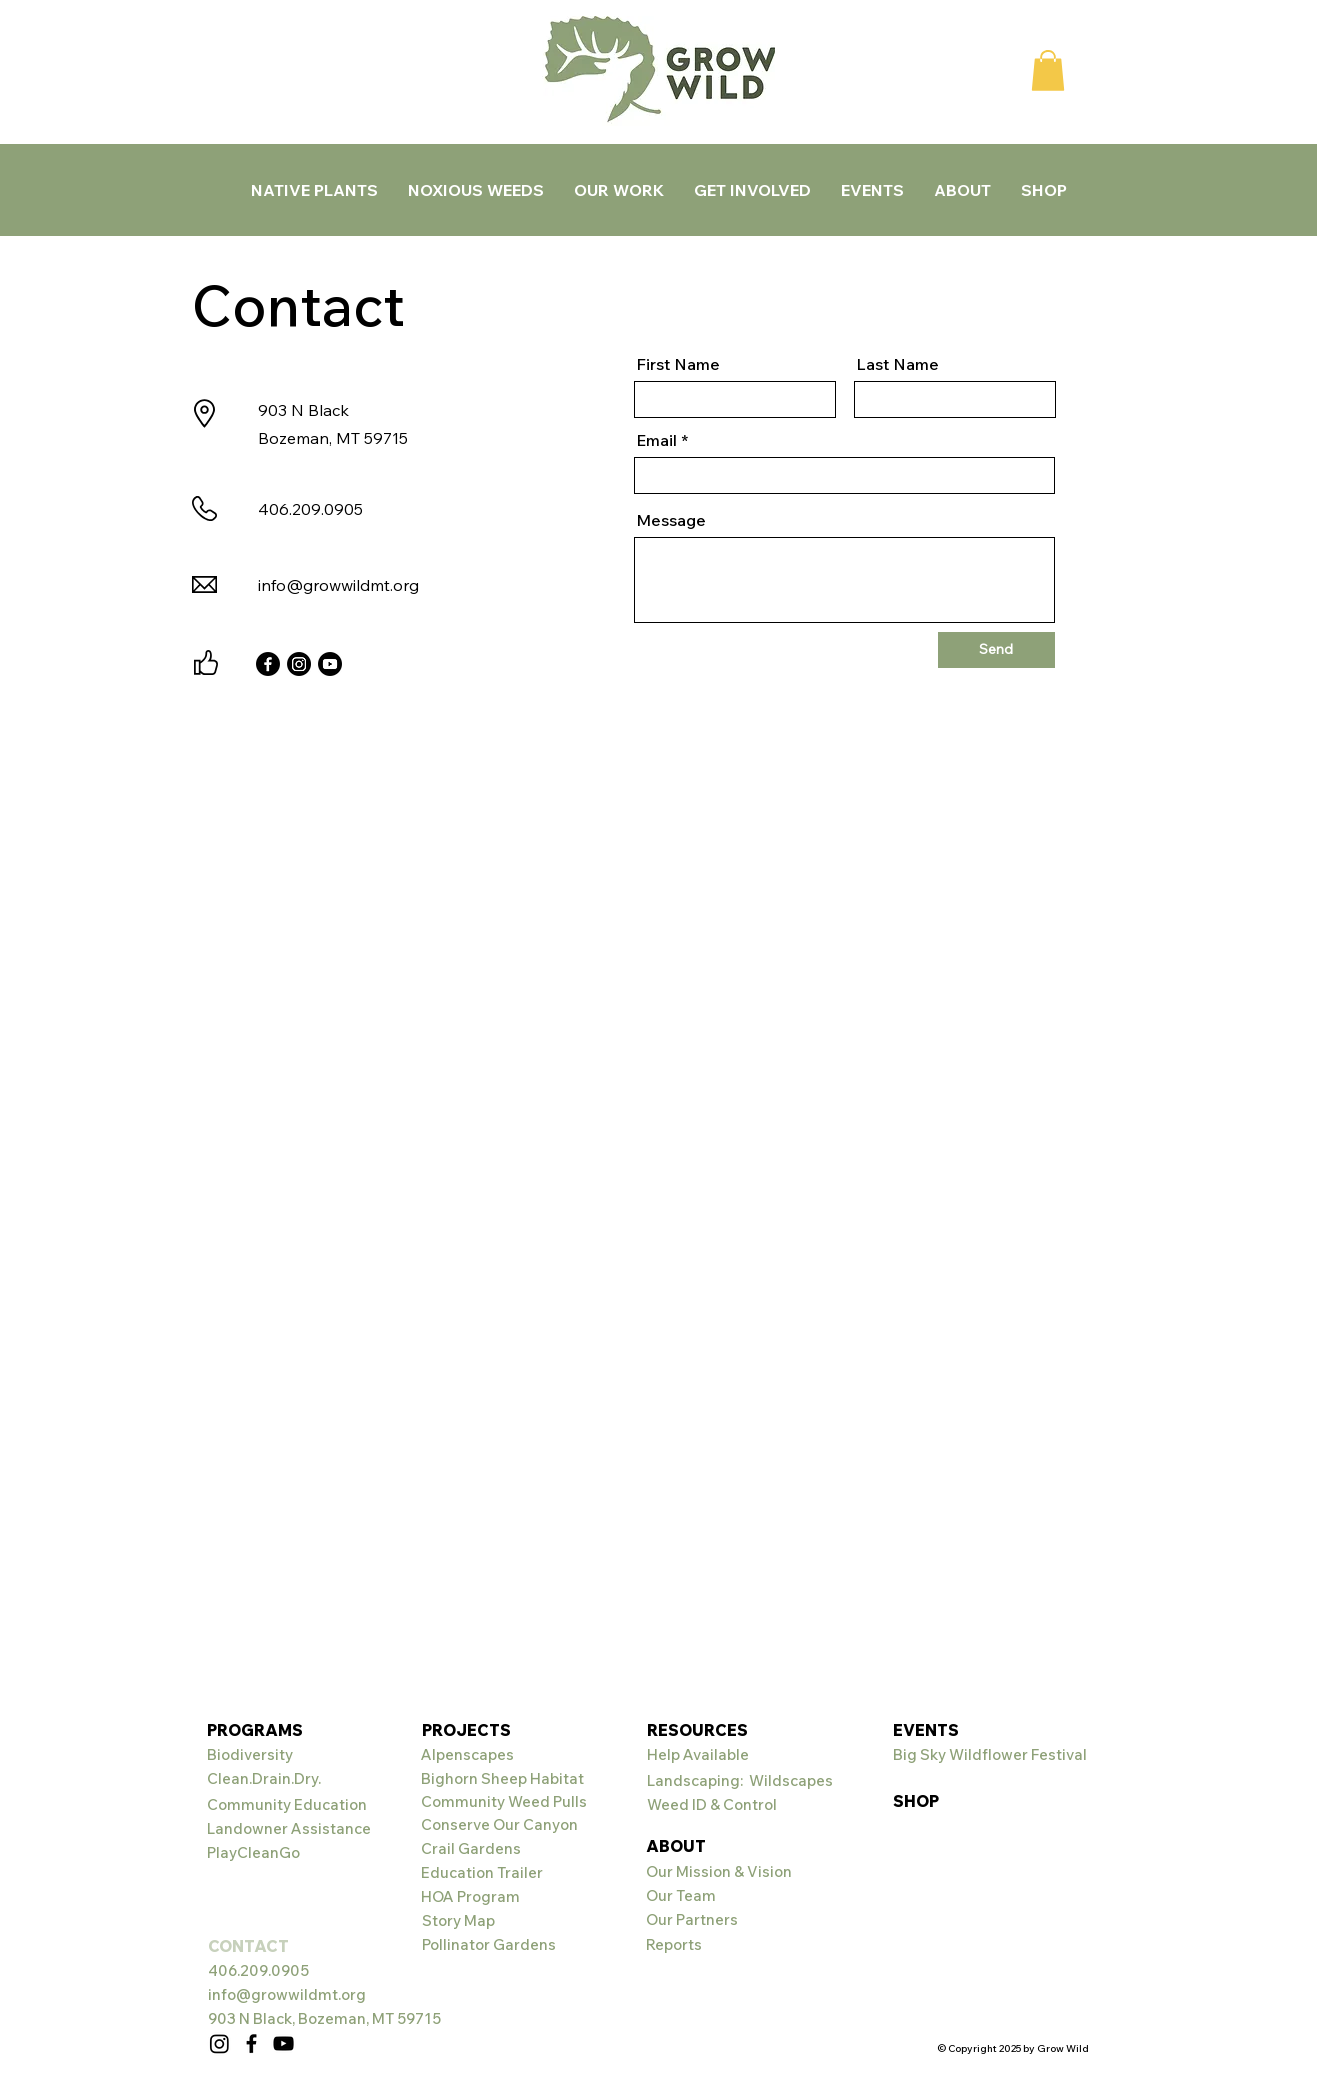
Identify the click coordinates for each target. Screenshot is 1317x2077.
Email (656, 440)
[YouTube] (283, 2043)
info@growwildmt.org (338, 585)
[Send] (996, 650)
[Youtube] (330, 664)
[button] (1048, 70)
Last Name (897, 364)
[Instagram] (299, 664)
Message (671, 520)
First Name (678, 364)
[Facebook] (268, 664)
